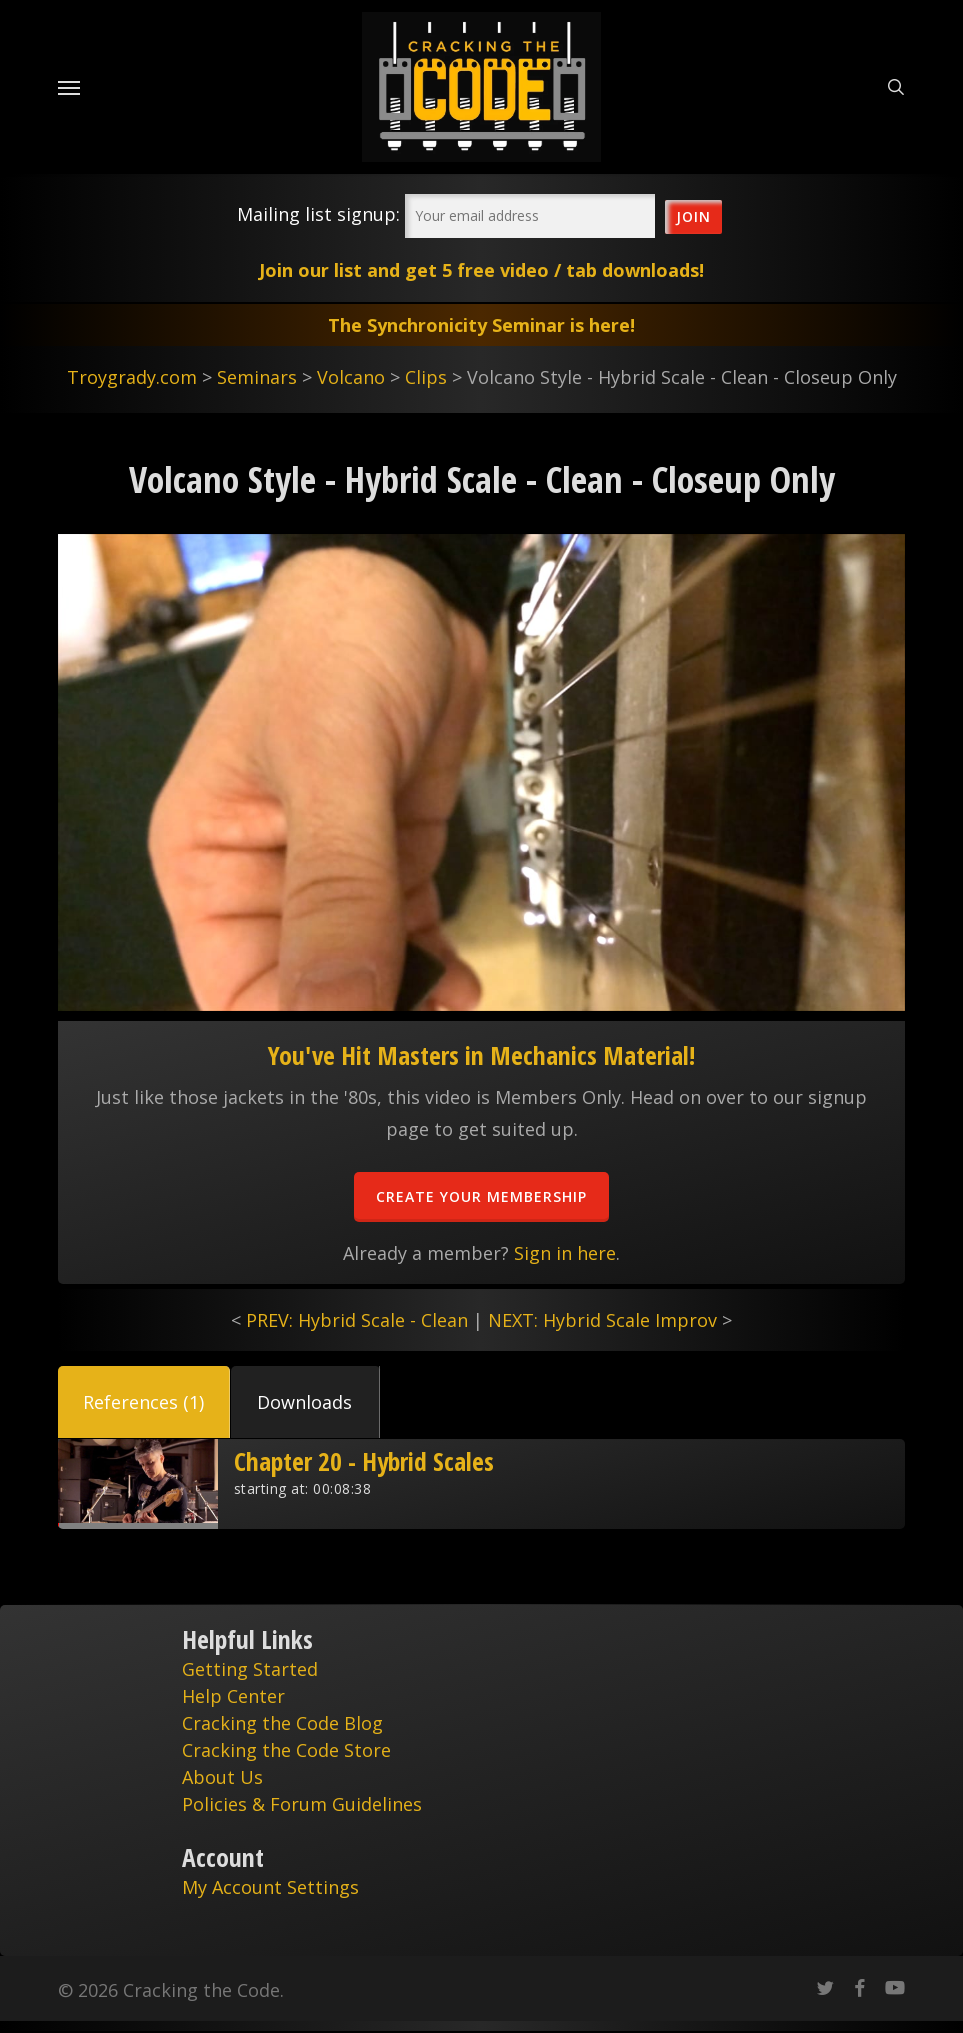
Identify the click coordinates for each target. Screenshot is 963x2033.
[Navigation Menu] (69, 87)
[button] (144, 1402)
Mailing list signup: (318, 214)
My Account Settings (270, 1887)
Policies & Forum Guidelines (302, 1804)
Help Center (233, 1696)
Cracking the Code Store (286, 1750)
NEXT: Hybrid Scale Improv (602, 1320)
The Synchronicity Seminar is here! (481, 325)
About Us (222, 1777)
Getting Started (250, 1669)
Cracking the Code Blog (282, 1723)
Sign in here (565, 1253)
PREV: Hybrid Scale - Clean (357, 1320)
